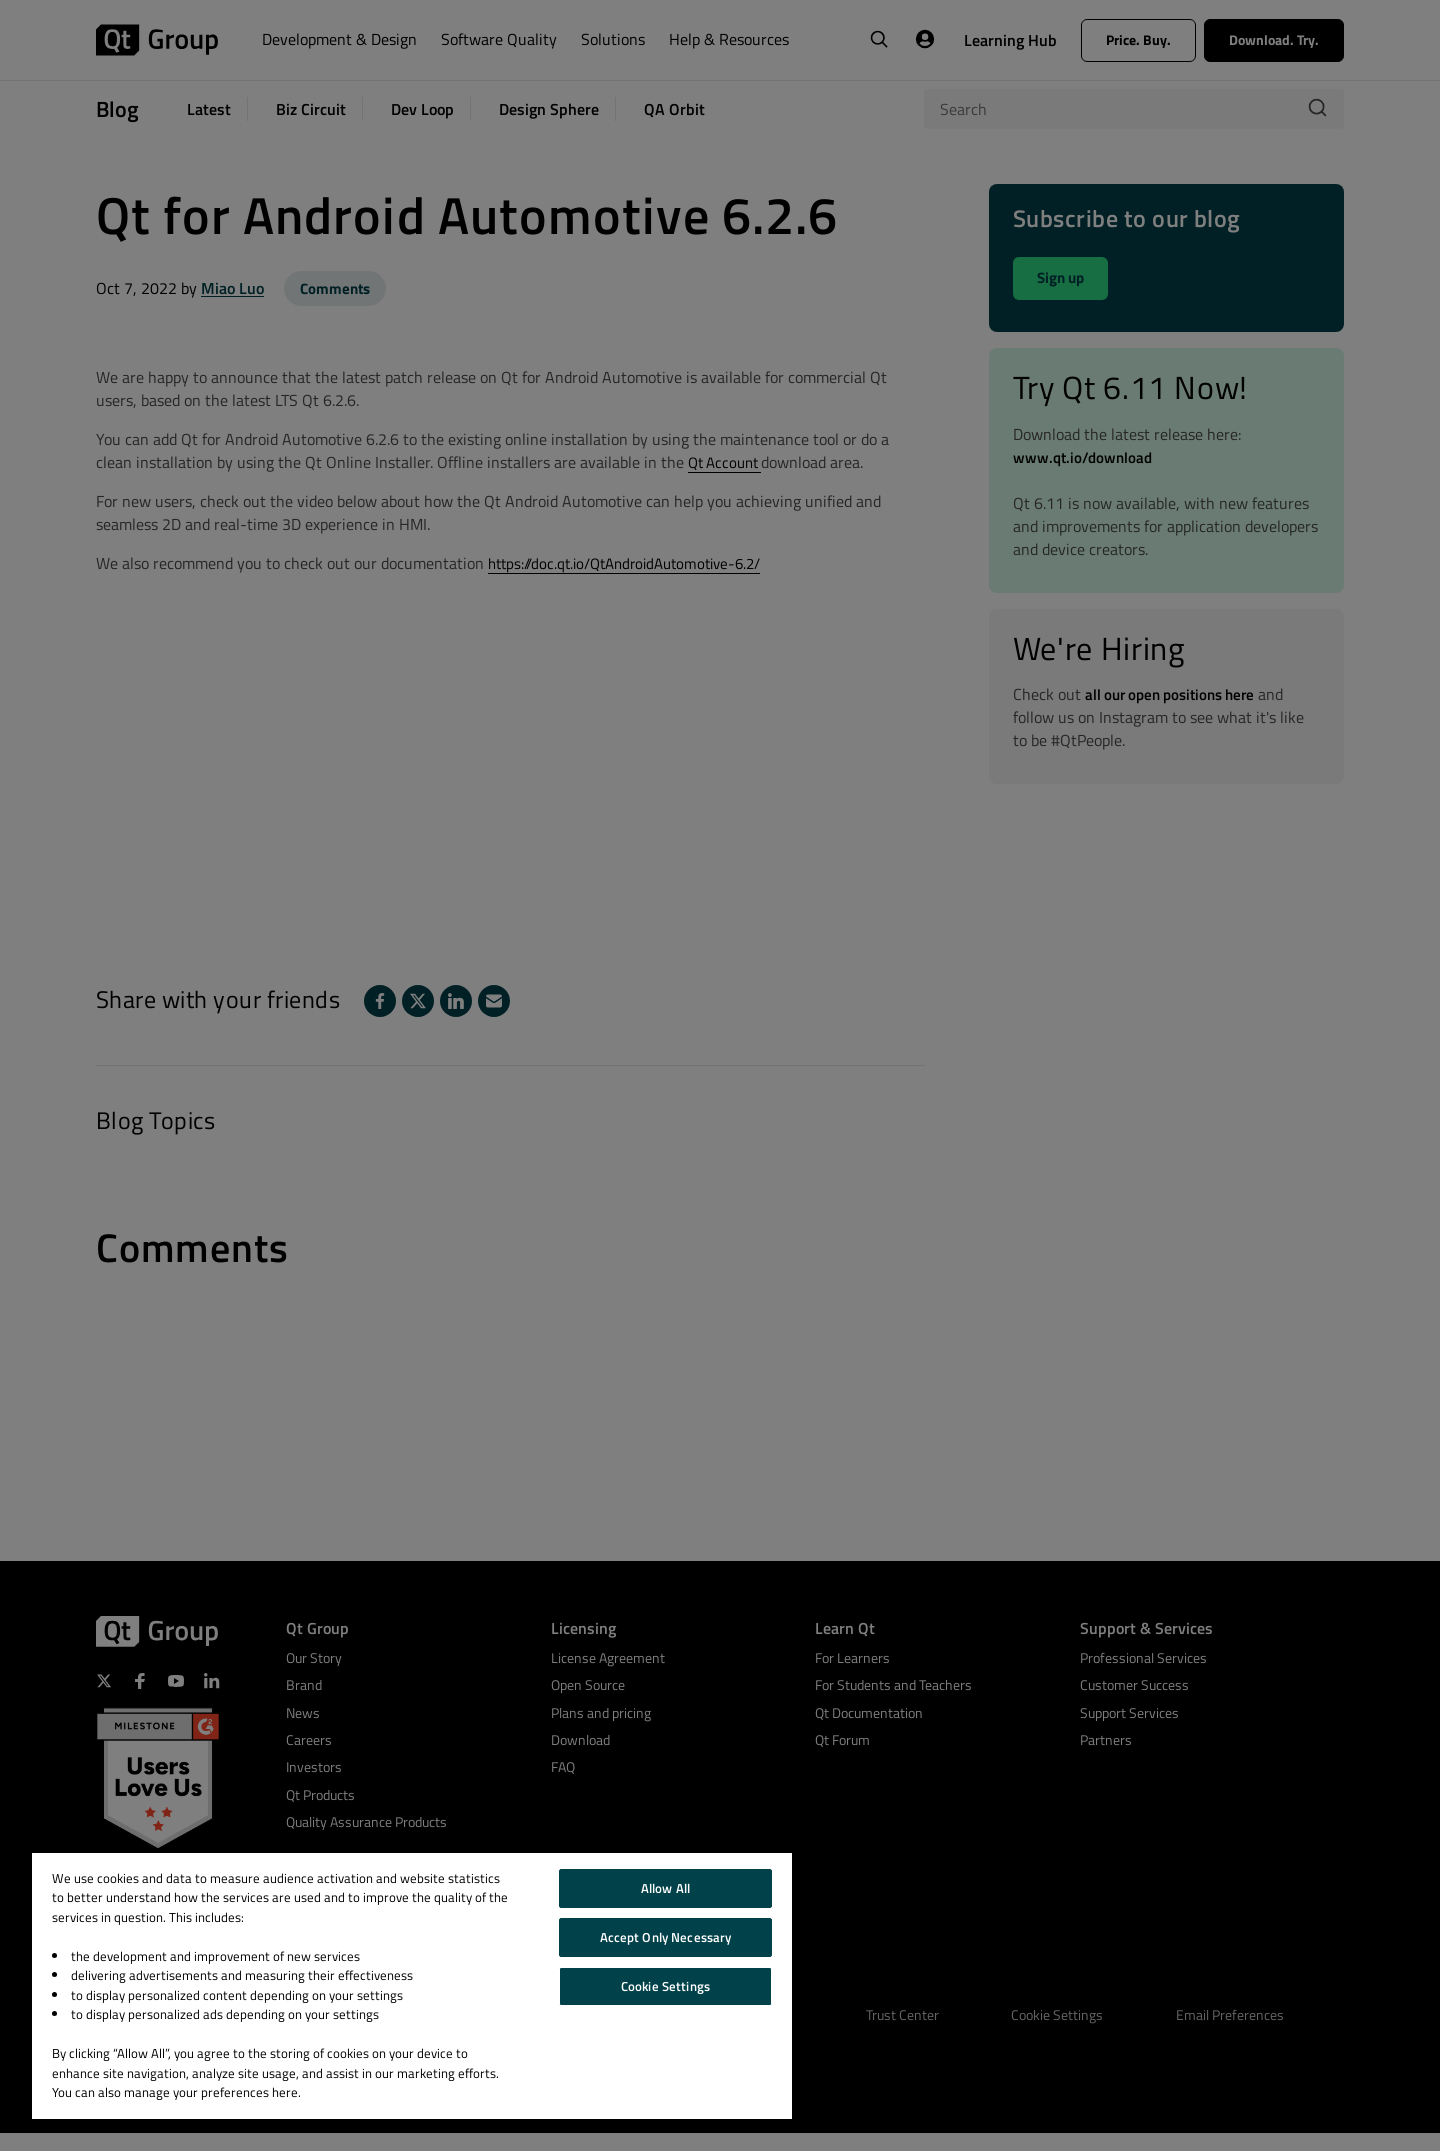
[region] (412, 1986)
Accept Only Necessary (666, 1937)
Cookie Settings (665, 1986)
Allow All (665, 1888)
